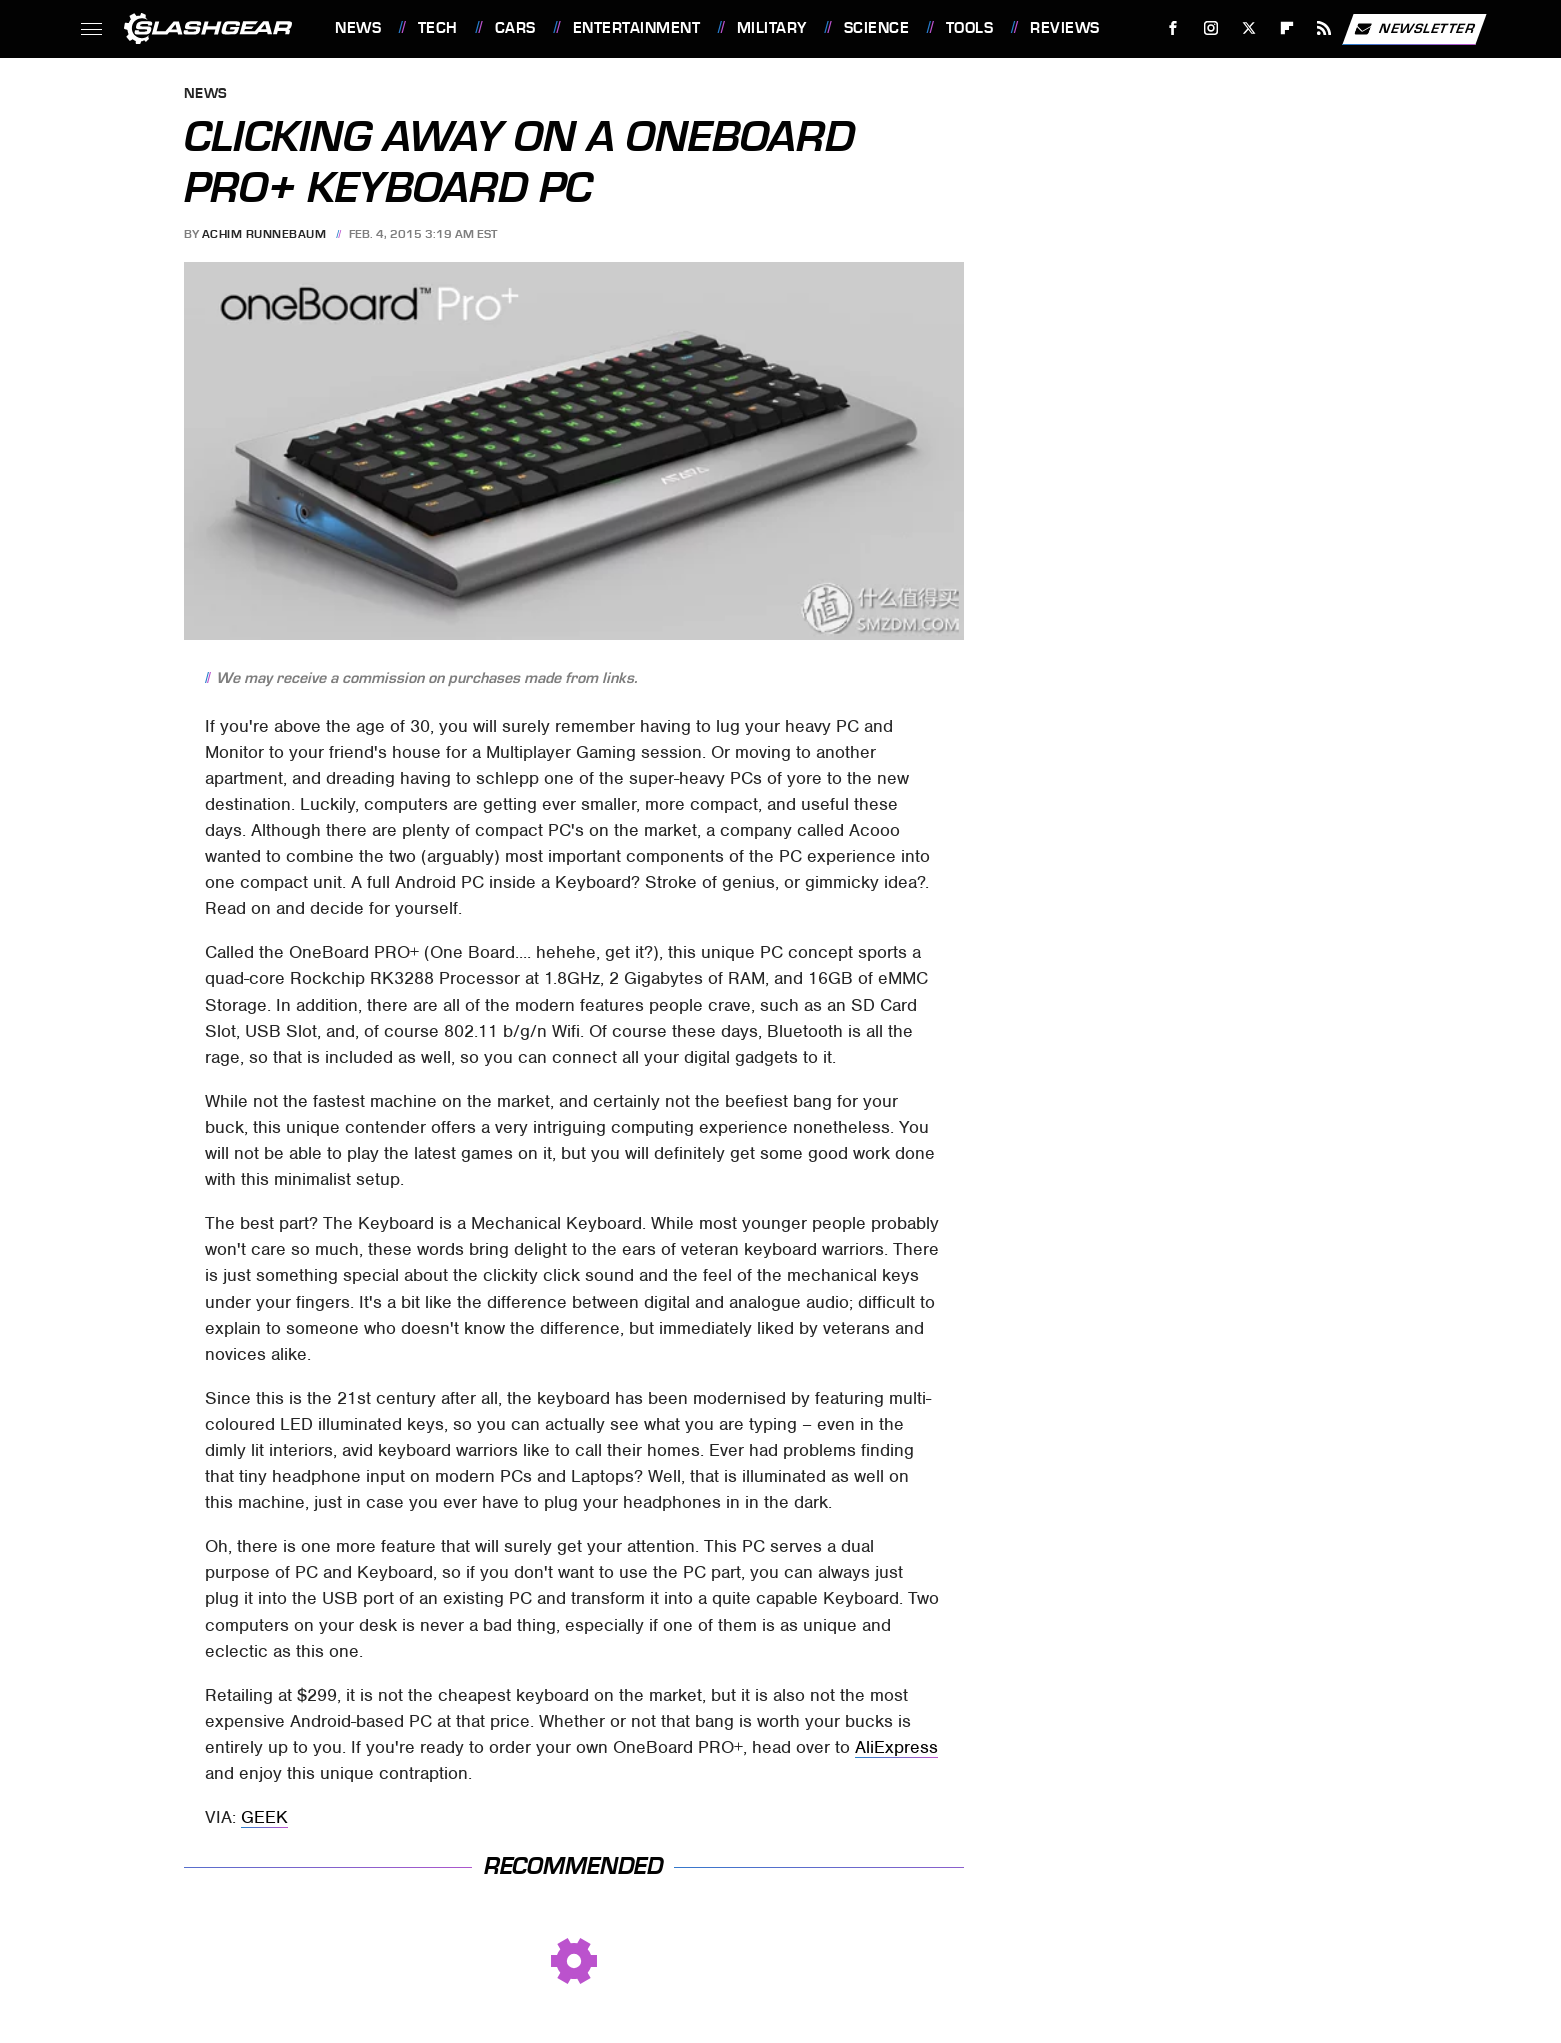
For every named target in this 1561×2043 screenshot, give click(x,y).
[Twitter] (1248, 28)
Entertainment (637, 28)
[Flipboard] (1286, 28)
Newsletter (1414, 29)
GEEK (264, 1817)
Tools (970, 28)
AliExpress (896, 1747)
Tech (438, 28)
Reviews (1065, 28)
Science (877, 28)
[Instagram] (1211, 28)
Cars (515, 28)
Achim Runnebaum (264, 234)
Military (772, 28)
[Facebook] (1173, 28)
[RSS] (1324, 28)
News (358, 28)
